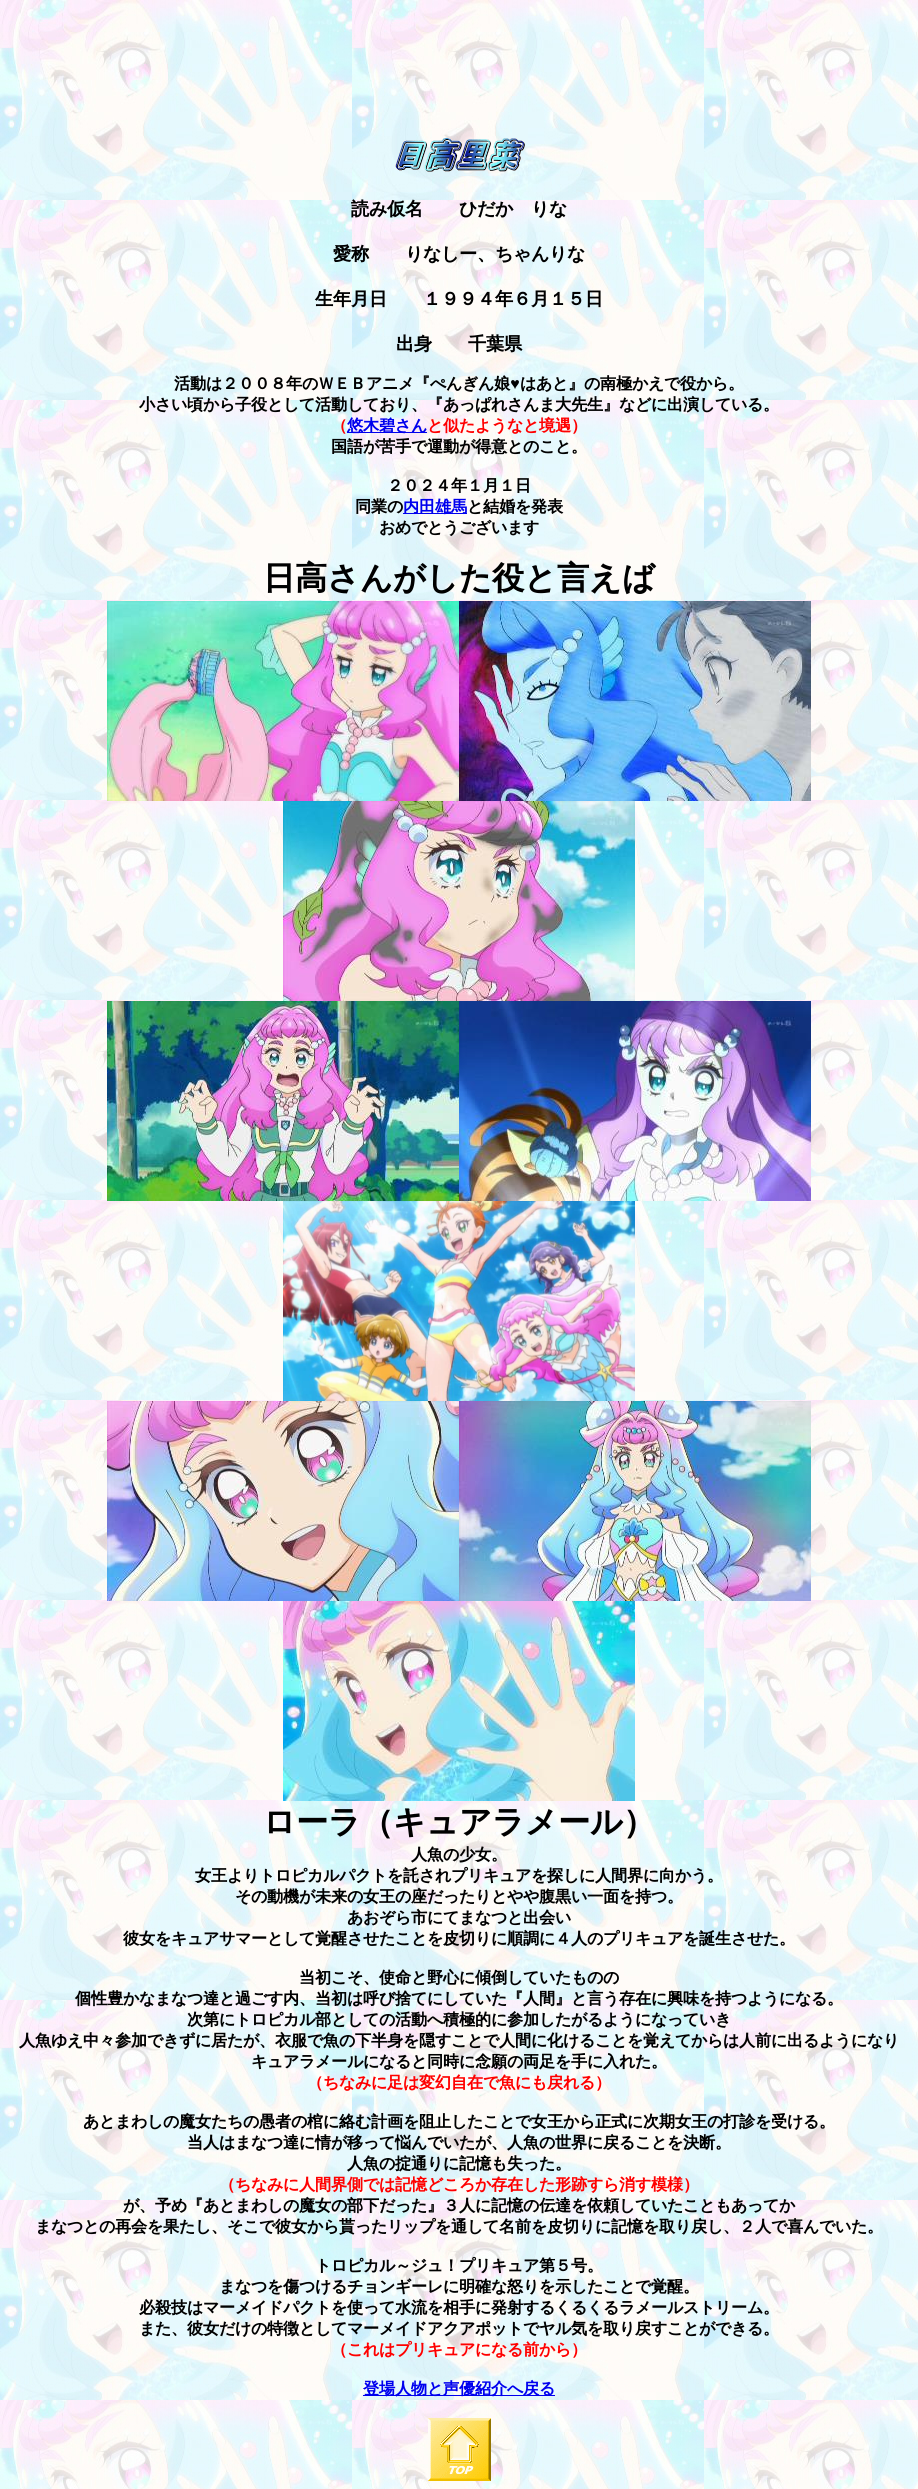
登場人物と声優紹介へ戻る (459, 2388)
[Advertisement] (459, 104)
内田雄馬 (435, 506)
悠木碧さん (387, 425)
